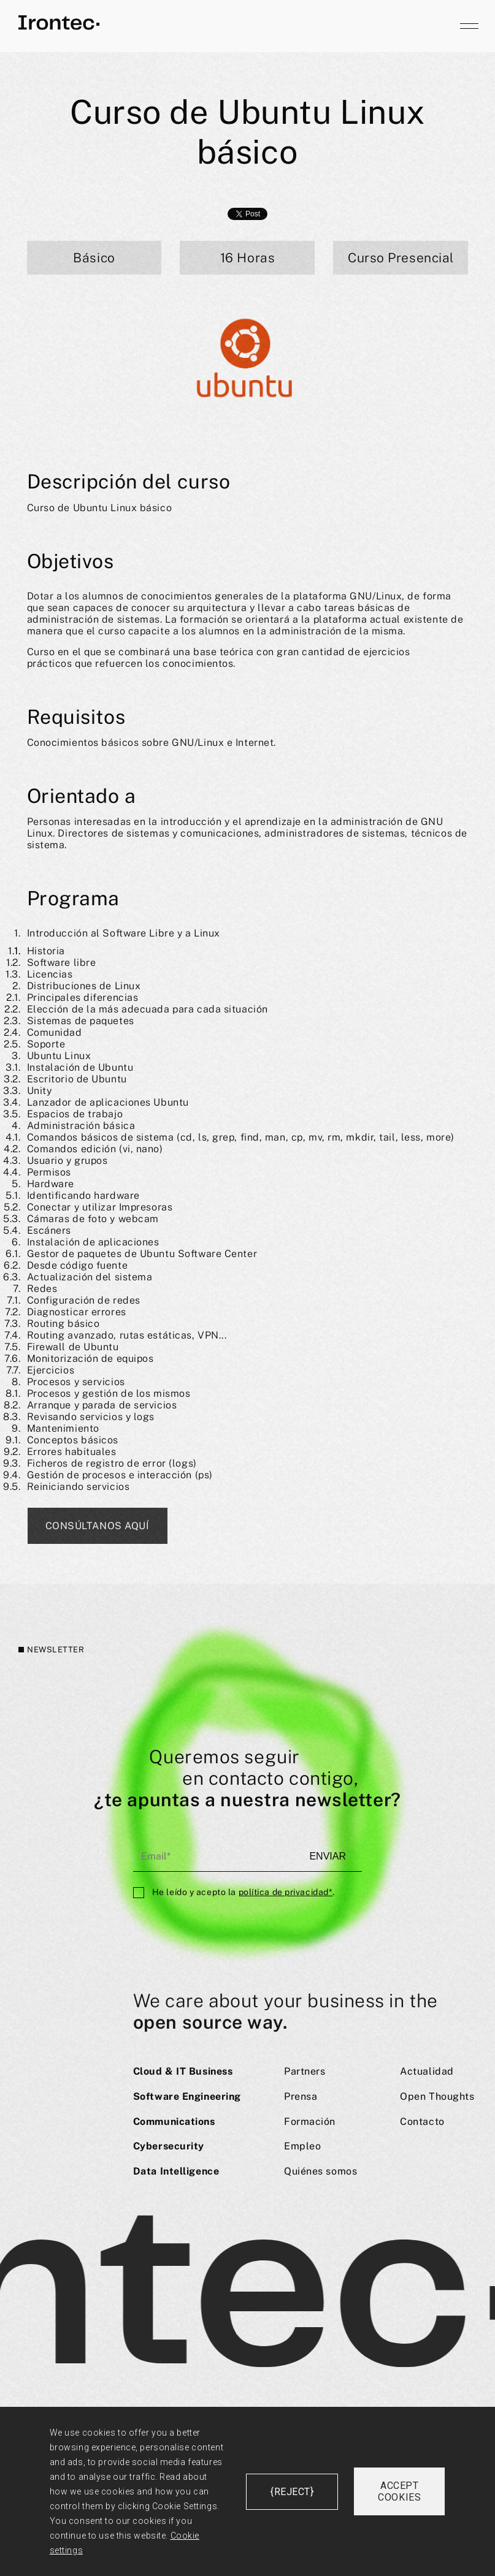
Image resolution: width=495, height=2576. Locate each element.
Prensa (300, 2096)
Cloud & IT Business (183, 2071)
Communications (174, 2121)
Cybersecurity (168, 2146)
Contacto (422, 2121)
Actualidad (427, 2071)
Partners (304, 2071)
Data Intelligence (176, 2171)
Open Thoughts (437, 2096)
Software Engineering (187, 2096)
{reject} (292, 2492)
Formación (310, 2121)
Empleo (302, 2146)
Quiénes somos (320, 2171)
